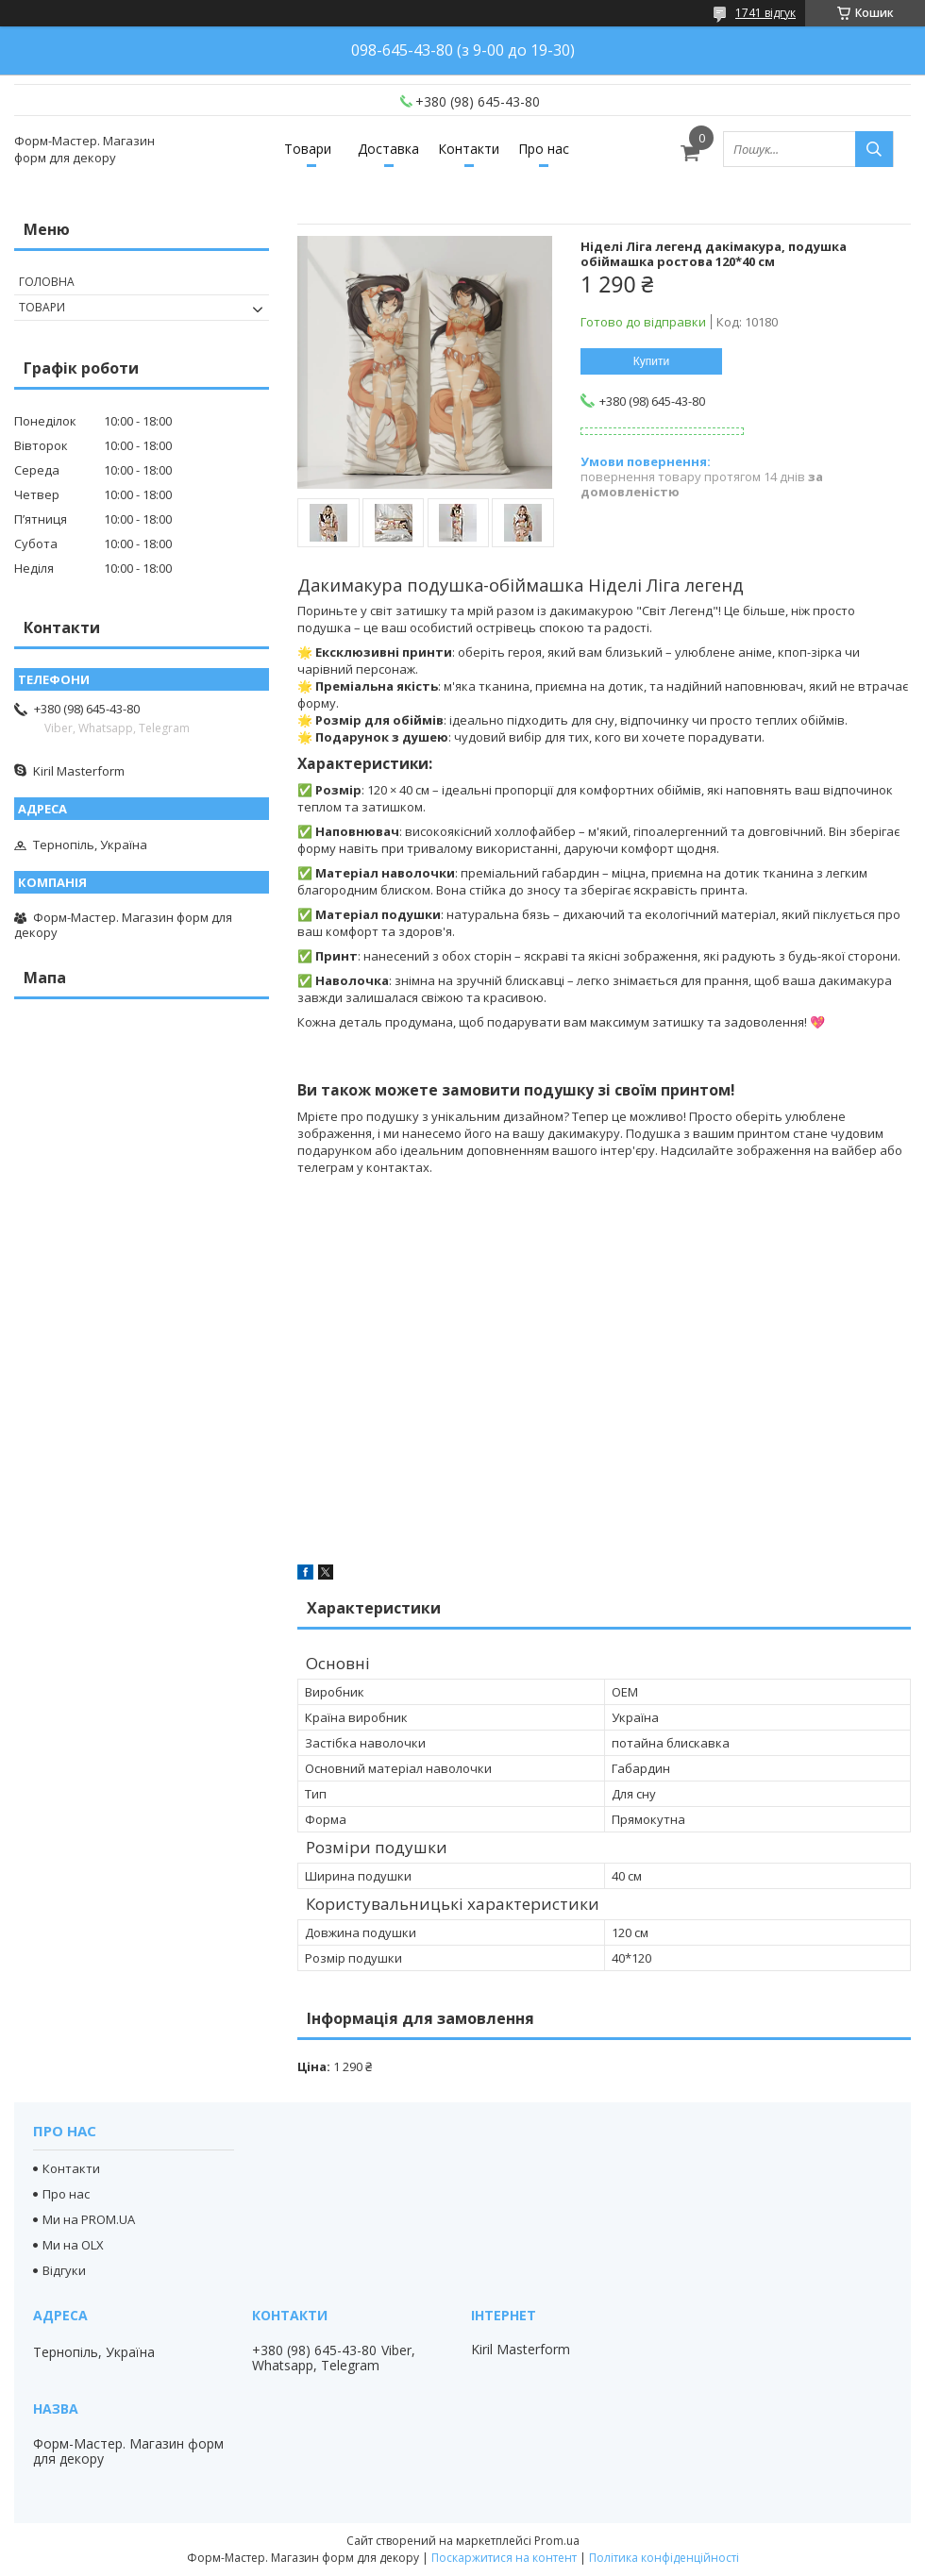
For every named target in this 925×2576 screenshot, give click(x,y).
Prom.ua (557, 2541)
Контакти (468, 149)
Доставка (388, 149)
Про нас (543, 149)
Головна (47, 282)
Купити (651, 361)
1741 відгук (765, 13)
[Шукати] (874, 149)
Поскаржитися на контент (504, 2558)
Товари (307, 149)
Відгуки (64, 2270)
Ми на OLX (73, 2244)
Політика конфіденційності (664, 2558)
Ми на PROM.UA (88, 2219)
